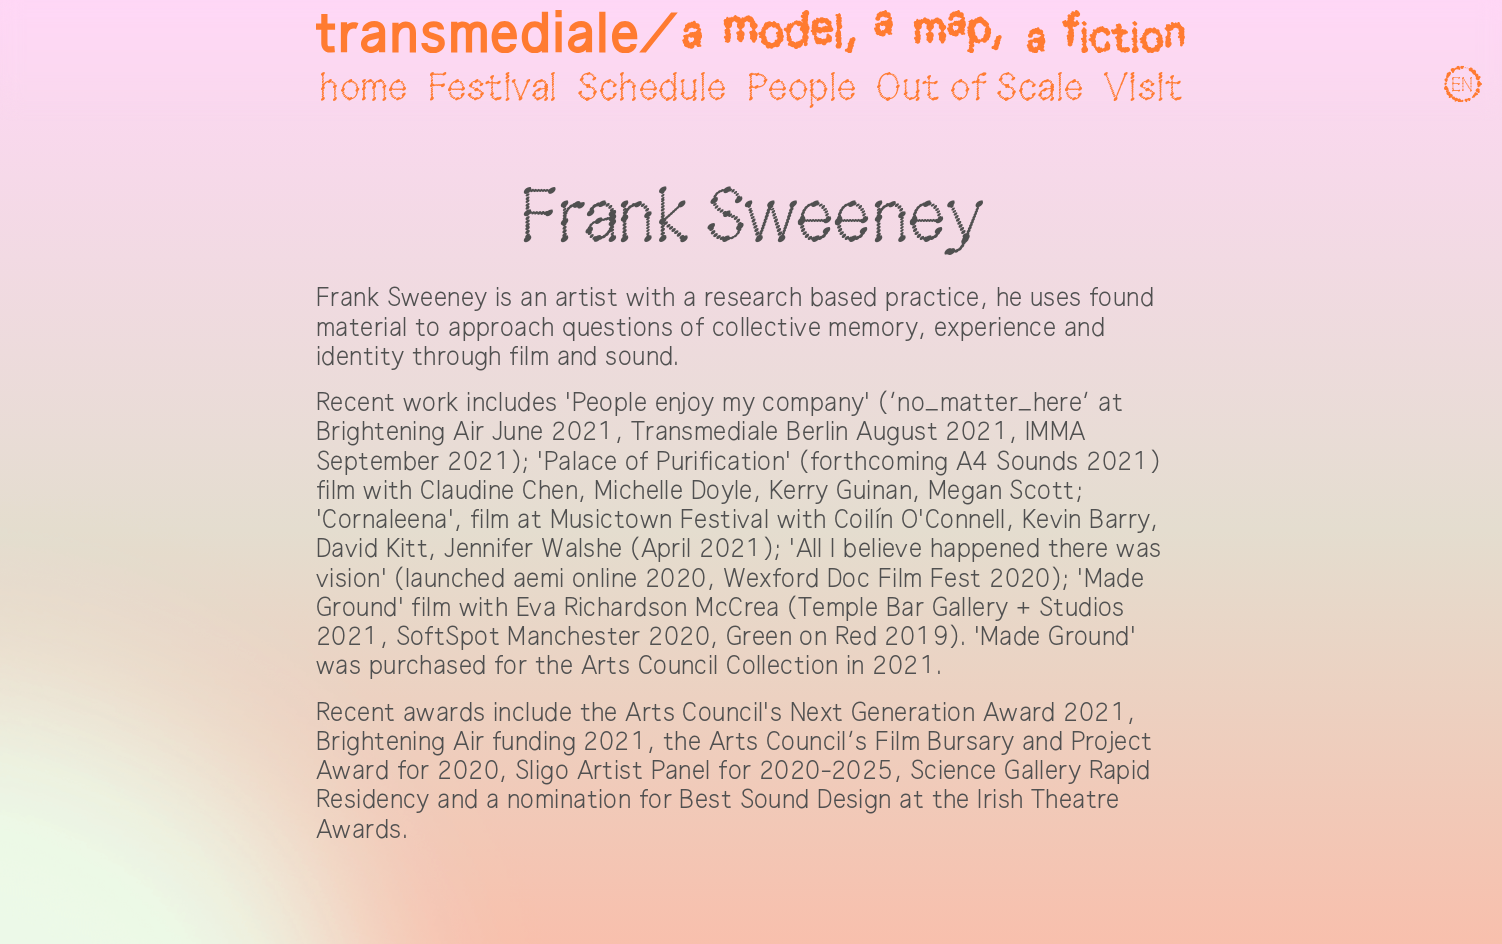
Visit (1143, 89)
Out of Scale (979, 89)
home (363, 89)
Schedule (651, 89)
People (802, 89)
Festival (492, 89)
